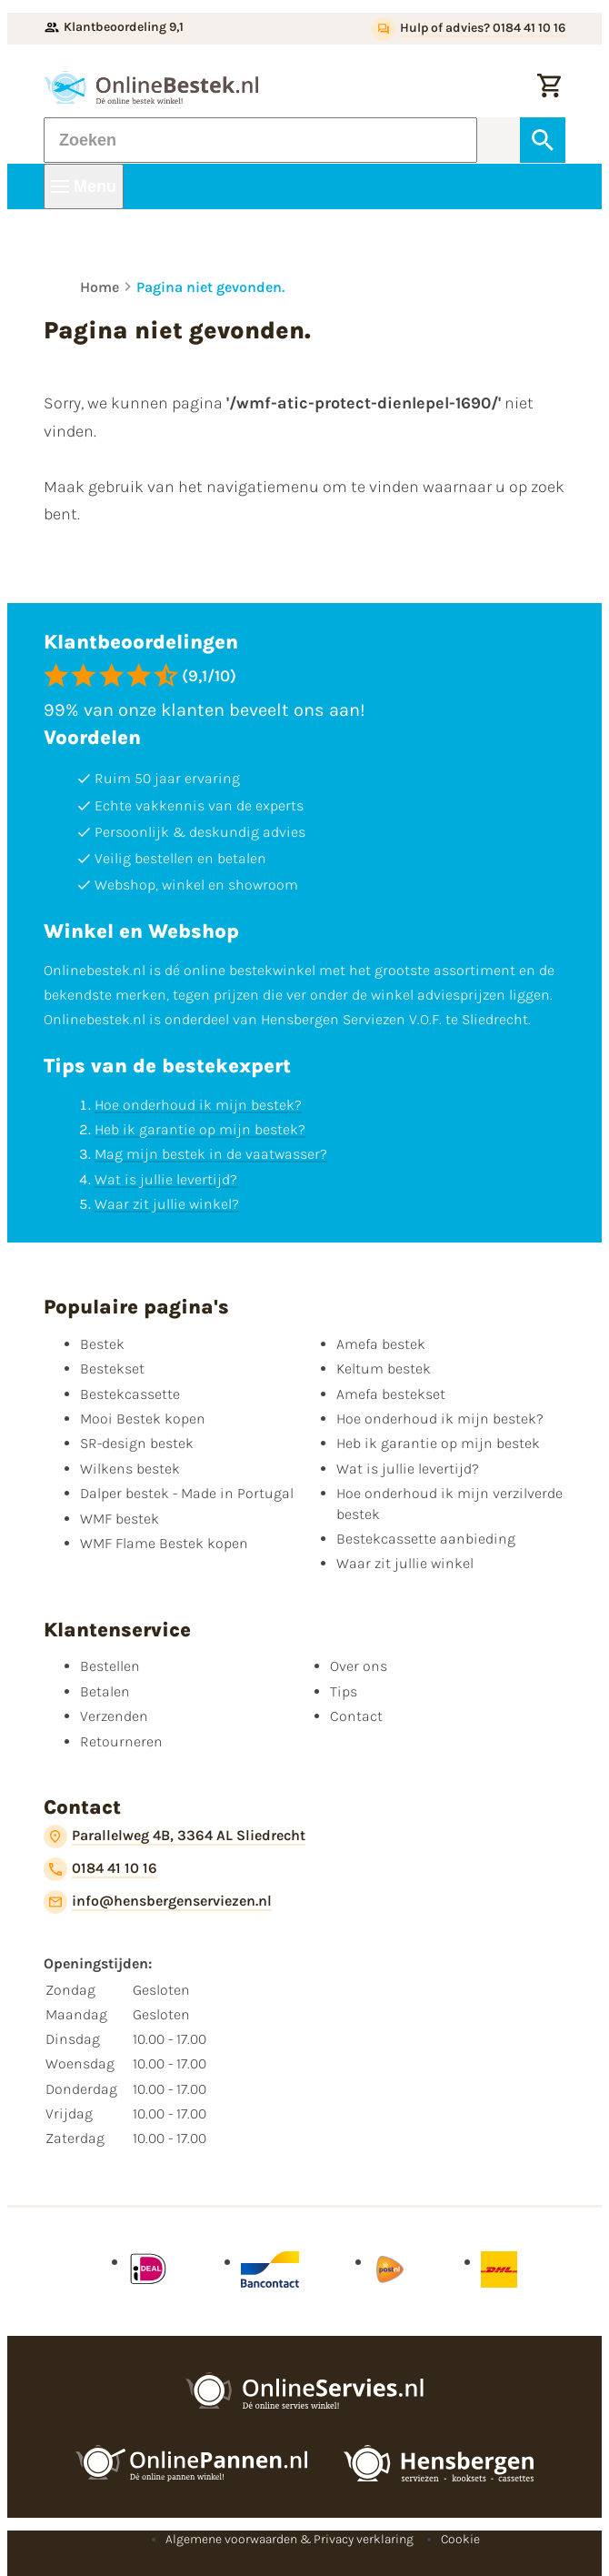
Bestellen (110, 1666)
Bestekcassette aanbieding (425, 1538)
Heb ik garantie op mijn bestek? (200, 1129)
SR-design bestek (137, 1443)
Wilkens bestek (130, 1468)
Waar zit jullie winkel (405, 1563)
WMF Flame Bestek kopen (164, 1543)
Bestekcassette (130, 1394)
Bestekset (112, 1368)
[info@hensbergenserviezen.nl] (158, 1902)
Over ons (358, 1666)
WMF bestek (119, 1518)
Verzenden (114, 1716)
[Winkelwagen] (549, 87)
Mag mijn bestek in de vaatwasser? (211, 1153)
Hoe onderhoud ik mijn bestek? (198, 1104)
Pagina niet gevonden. (210, 287)
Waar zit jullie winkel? (167, 1204)
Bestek (102, 1344)
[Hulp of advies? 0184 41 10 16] (468, 29)
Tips (343, 1691)
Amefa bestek (380, 1344)
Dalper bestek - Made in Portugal (187, 1493)
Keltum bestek (383, 1368)
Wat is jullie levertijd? (166, 1179)
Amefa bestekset (390, 1394)
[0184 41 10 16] (100, 1869)
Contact (356, 1716)
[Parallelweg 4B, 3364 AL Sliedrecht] (174, 1836)
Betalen (105, 1691)
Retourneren (121, 1741)
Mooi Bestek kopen (142, 1418)
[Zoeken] (260, 140)
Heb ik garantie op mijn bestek (438, 1443)
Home (99, 287)
